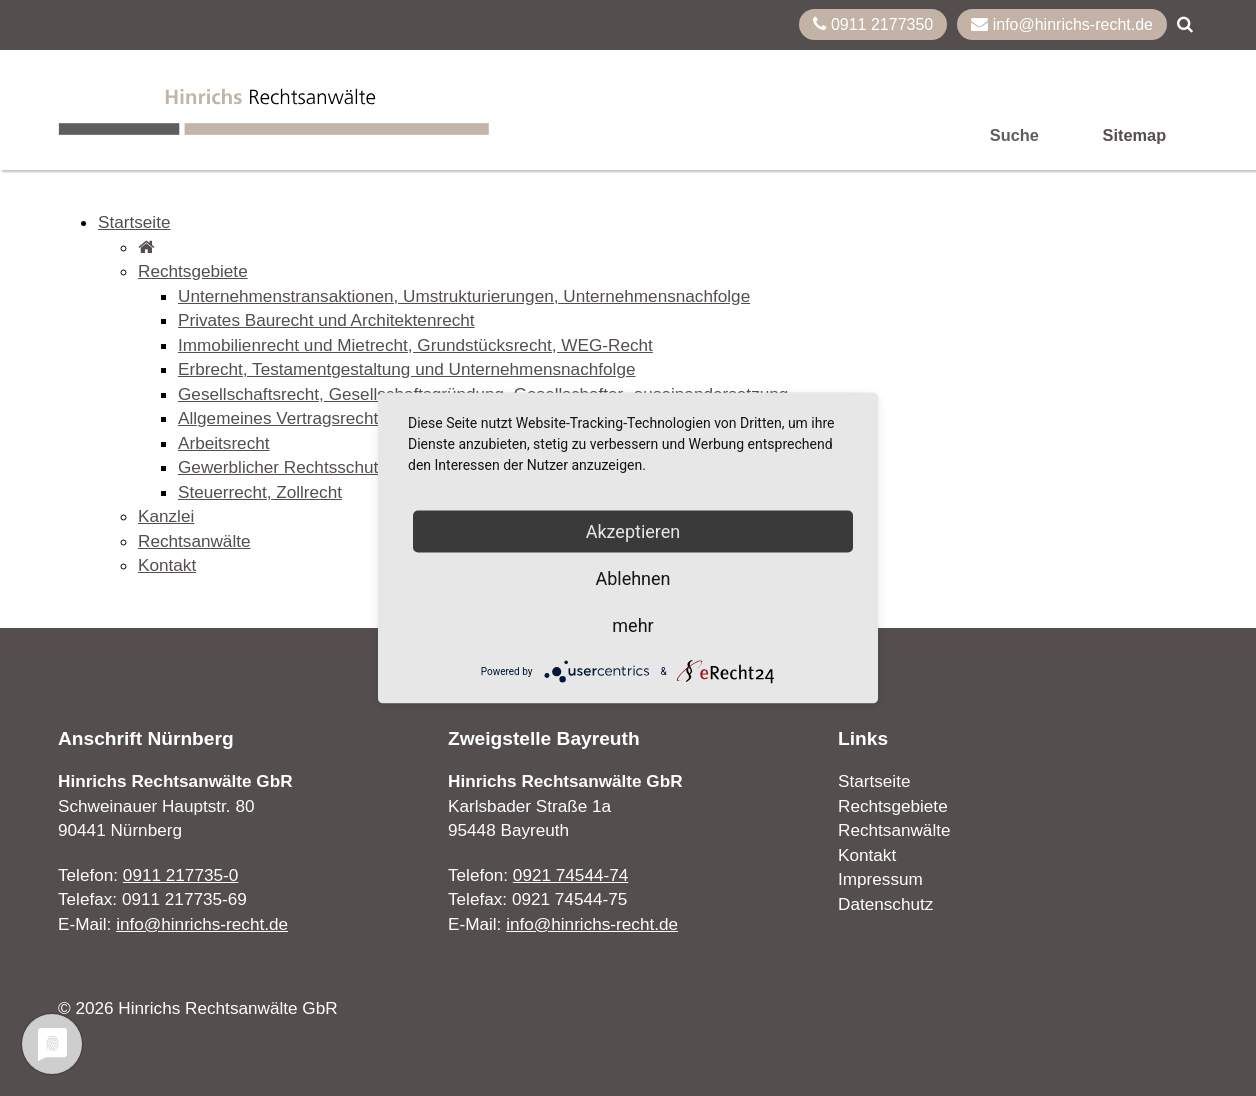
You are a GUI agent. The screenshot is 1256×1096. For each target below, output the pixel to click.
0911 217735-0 (180, 875)
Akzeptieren (633, 531)
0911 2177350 (873, 24)
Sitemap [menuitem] (1135, 135)
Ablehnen (632, 578)
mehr (632, 625)
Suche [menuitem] (1014, 135)
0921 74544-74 (570, 875)
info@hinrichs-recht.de (1062, 24)
